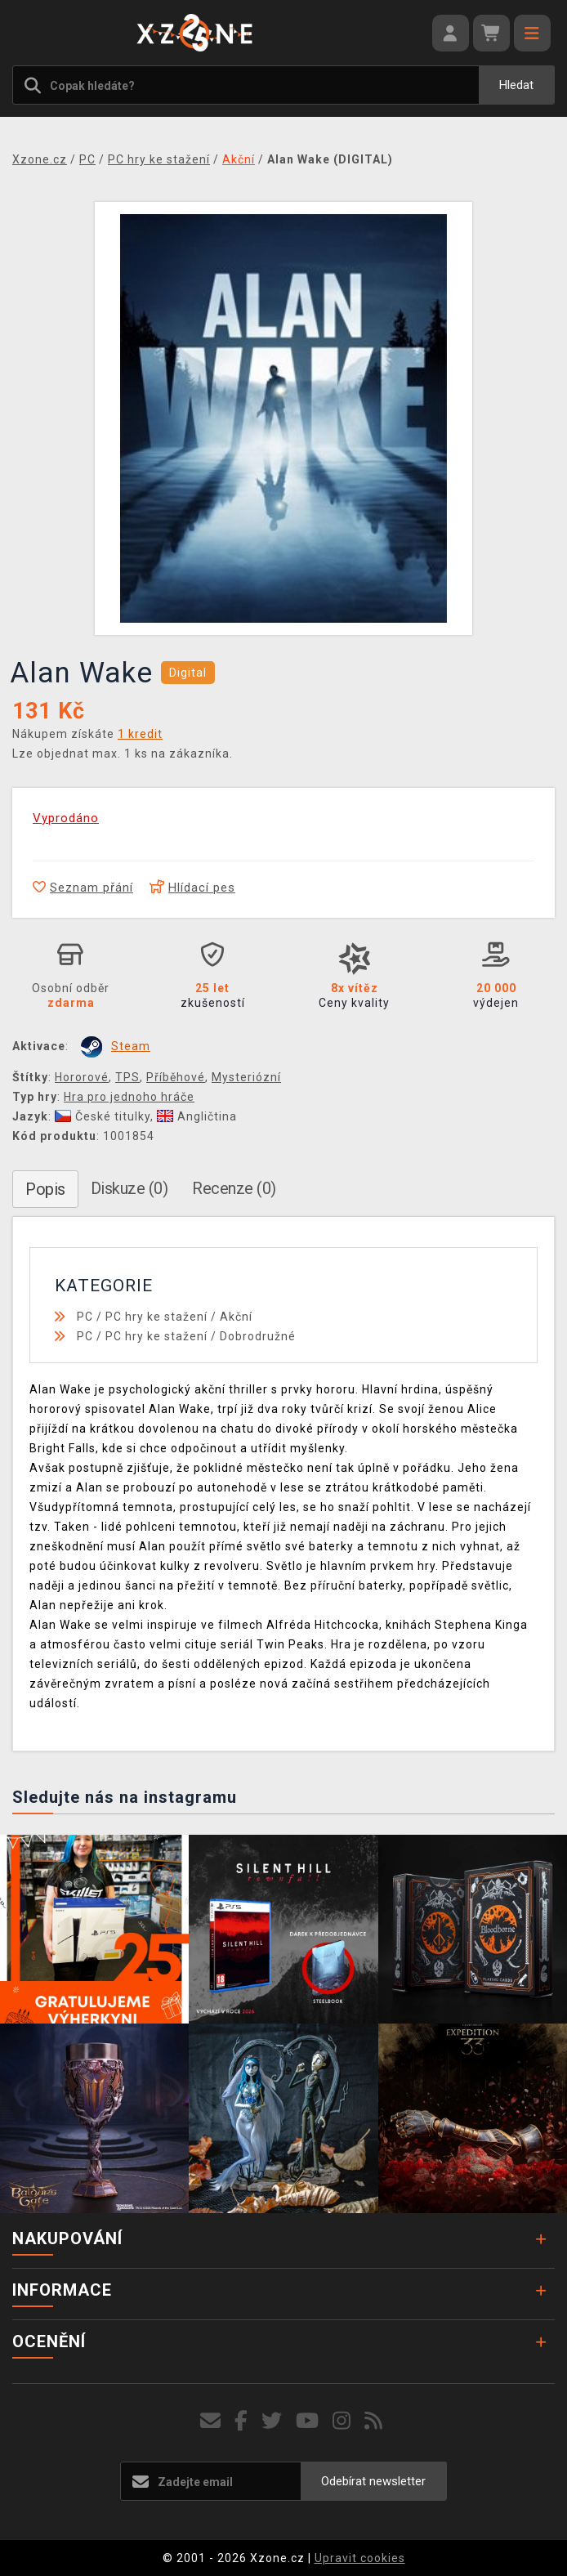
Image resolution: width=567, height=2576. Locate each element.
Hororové (82, 1077)
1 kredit (140, 733)
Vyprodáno (66, 818)
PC (85, 1316)
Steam (130, 1046)
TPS (127, 1077)
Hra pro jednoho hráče (129, 1096)
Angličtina (197, 1116)
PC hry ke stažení (156, 1316)
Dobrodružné (258, 1336)
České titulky (102, 1116)
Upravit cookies (360, 2558)
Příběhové (175, 1077)
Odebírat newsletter (373, 2481)
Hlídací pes (192, 887)
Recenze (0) (234, 1188)
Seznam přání (83, 887)
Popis (45, 1189)
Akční (236, 1316)
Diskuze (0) (129, 1188)
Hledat (516, 85)
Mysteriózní (246, 1077)
